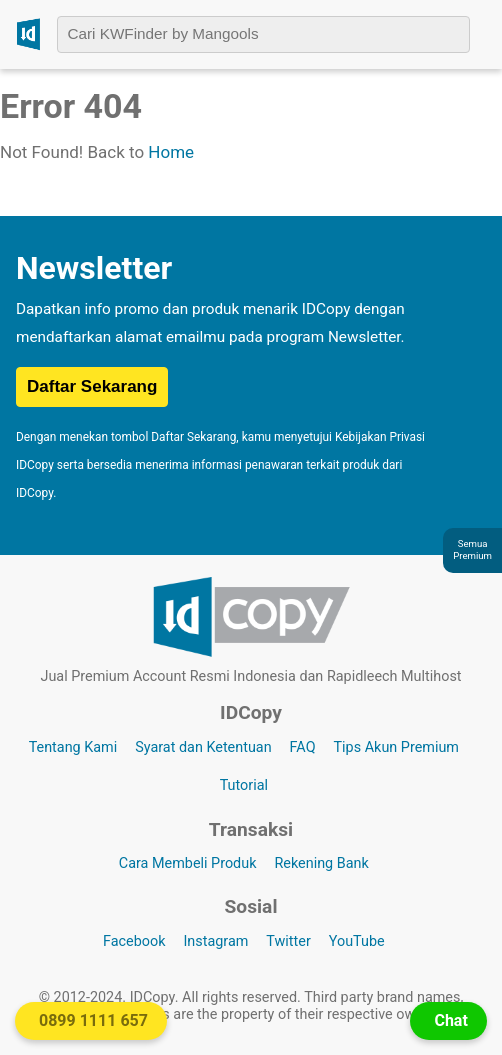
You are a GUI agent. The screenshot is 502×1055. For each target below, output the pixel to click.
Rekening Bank (321, 863)
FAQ (303, 747)
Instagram (215, 941)
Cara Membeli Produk (188, 863)
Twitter (288, 941)
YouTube (357, 941)
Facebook (134, 941)
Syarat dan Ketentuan (203, 747)
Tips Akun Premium (396, 747)
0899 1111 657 (93, 1020)
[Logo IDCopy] (28, 34)
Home (171, 152)
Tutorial (244, 785)
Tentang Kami (73, 747)
